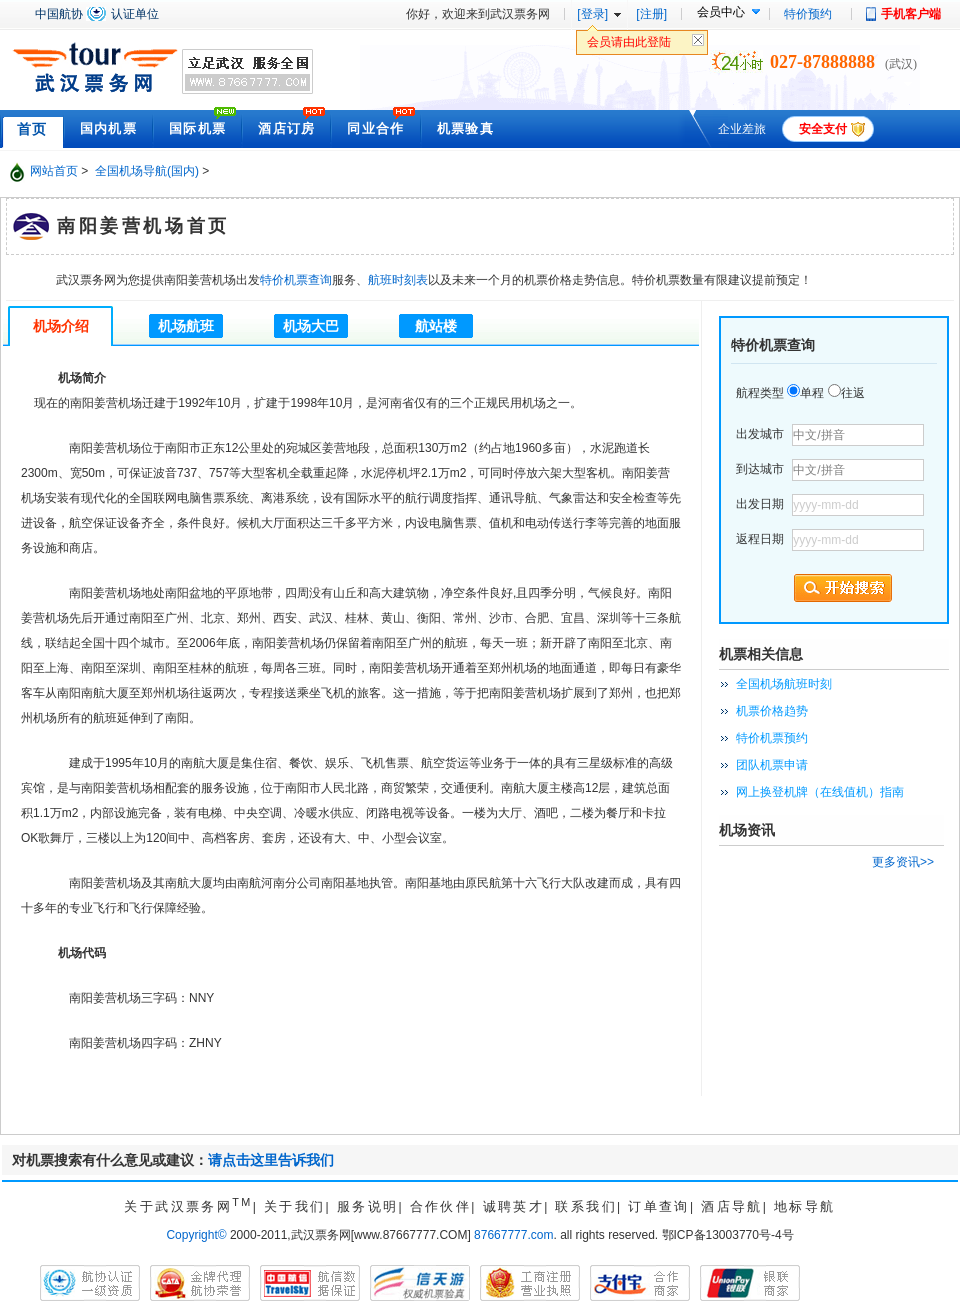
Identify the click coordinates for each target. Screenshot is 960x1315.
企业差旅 (742, 129)
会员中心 (721, 12)
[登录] (592, 14)
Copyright (196, 1235)
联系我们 (586, 1206)
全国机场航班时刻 (784, 684)
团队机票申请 (772, 765)
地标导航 (805, 1206)
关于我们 (295, 1206)
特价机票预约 (772, 738)
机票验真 (465, 128)
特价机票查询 (296, 280)
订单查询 (659, 1206)
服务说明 (368, 1206)
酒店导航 (732, 1206)
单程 (812, 393)
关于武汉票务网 (188, 1206)
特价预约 (808, 14)
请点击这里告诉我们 (271, 1160)
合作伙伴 (441, 1206)
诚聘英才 (514, 1206)
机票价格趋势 (772, 711)
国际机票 (197, 128)
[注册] (651, 14)
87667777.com (513, 1235)
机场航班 (186, 326)
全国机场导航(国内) (147, 171)
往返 (853, 393)
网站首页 (54, 171)
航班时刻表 (398, 280)
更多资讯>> (903, 862)
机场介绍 (61, 326)
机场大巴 (311, 326)
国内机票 (108, 128)
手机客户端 (911, 14)
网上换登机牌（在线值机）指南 (820, 792)
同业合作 (375, 128)
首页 (32, 129)
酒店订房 (286, 128)
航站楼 (436, 326)
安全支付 (823, 129)
